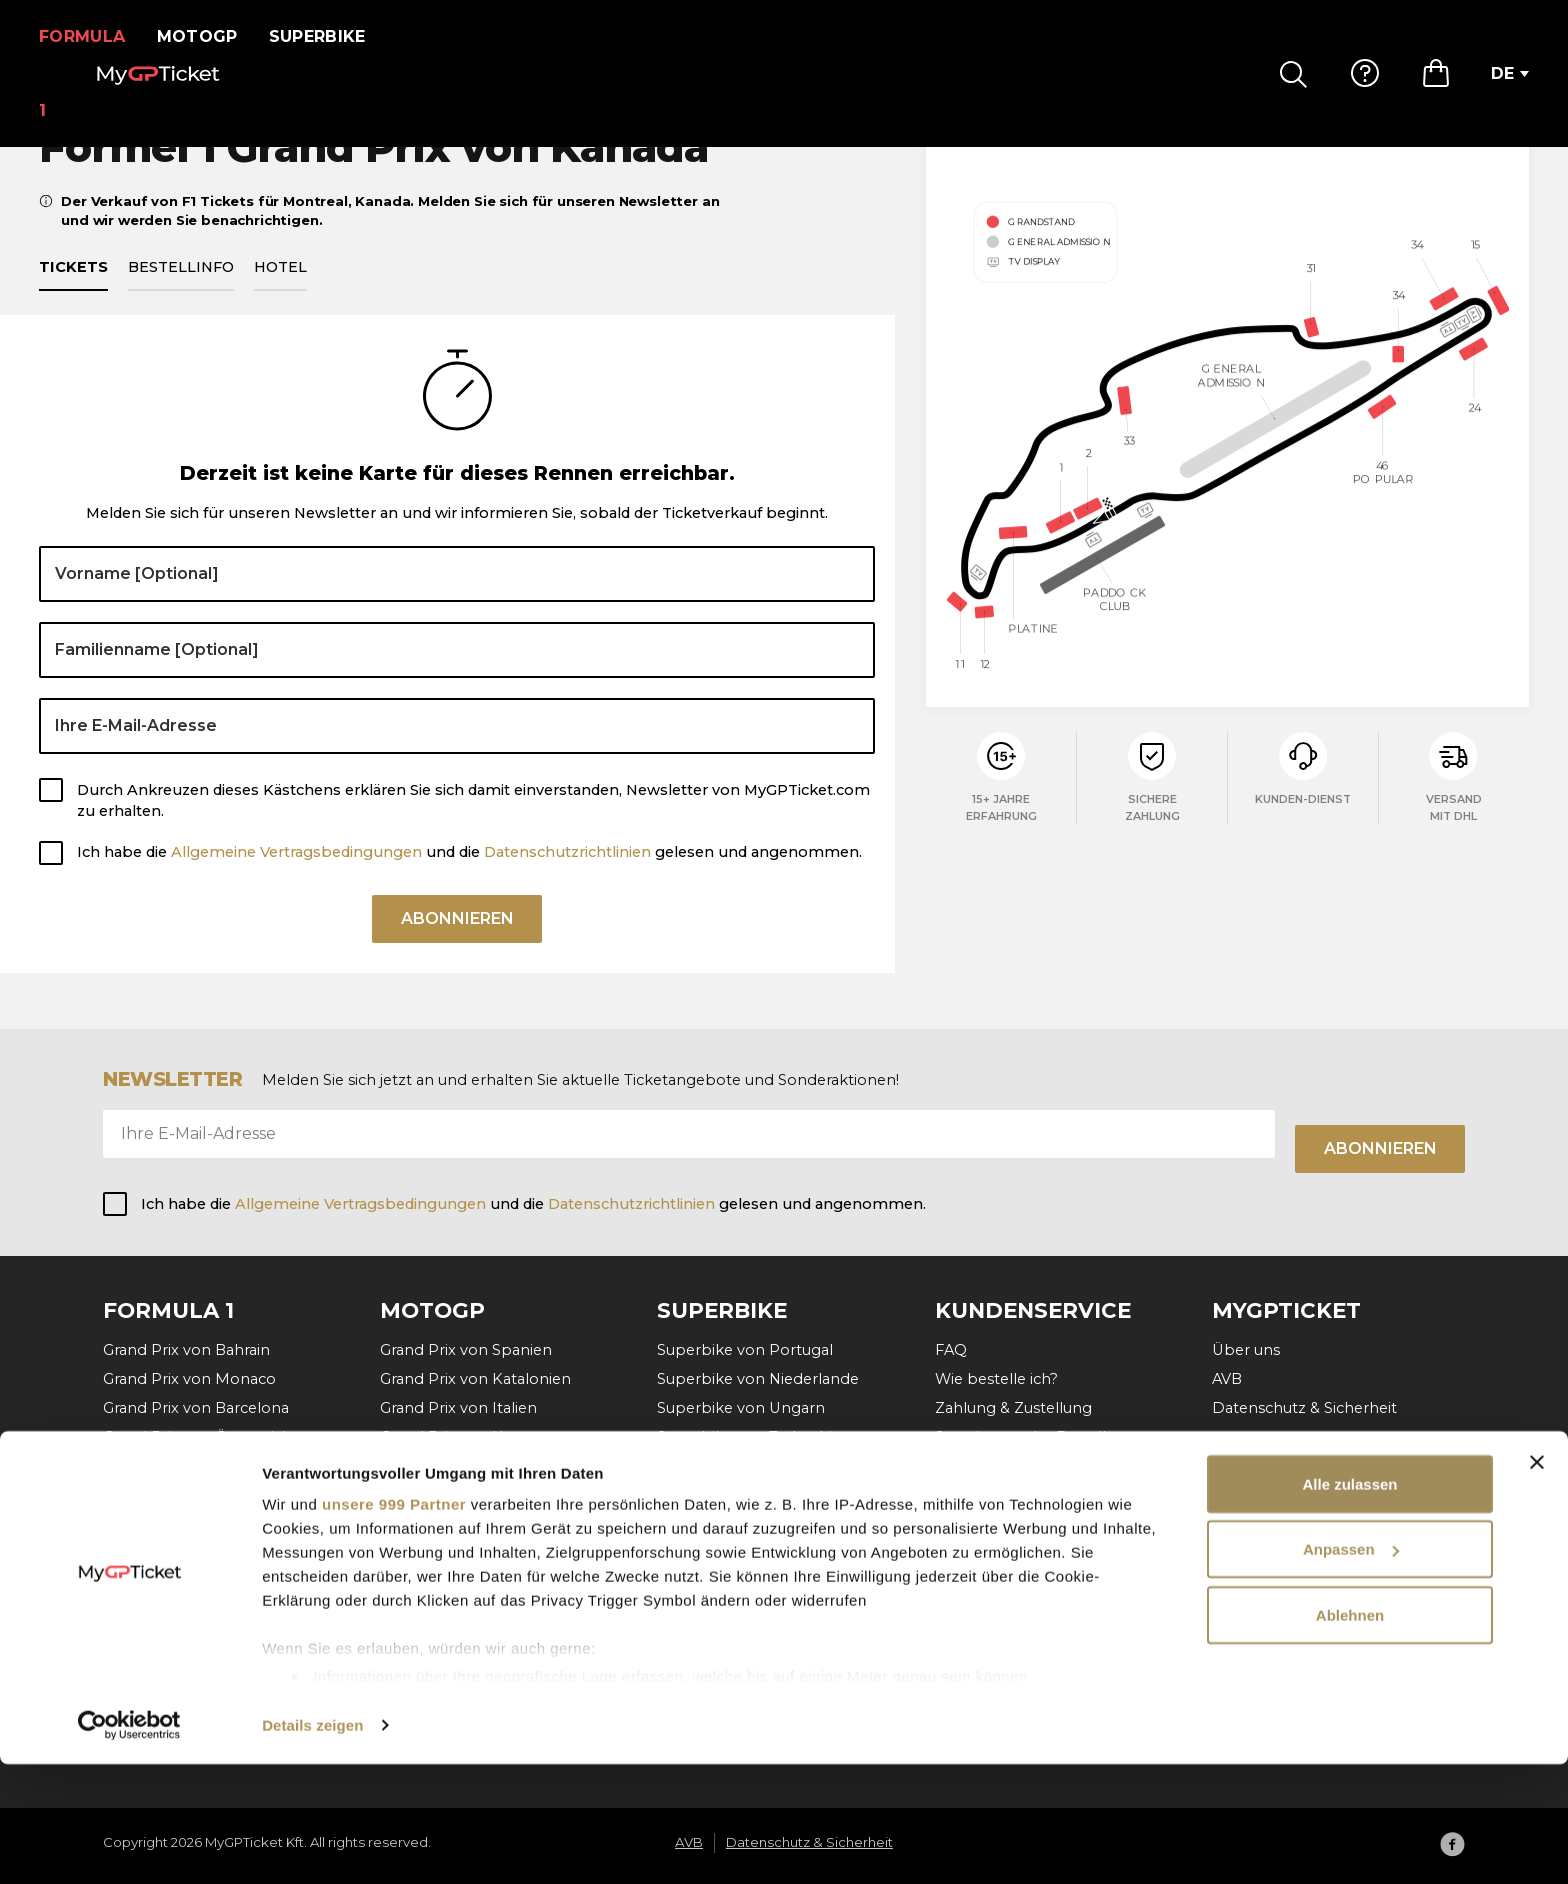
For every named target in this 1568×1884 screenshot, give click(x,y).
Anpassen (1351, 1669)
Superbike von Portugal (745, 1350)
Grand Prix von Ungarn (187, 1495)
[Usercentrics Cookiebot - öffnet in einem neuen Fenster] (129, 1845)
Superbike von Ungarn (741, 1408)
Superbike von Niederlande (758, 1379)
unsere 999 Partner (394, 1623)
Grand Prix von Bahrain (186, 1350)
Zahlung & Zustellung (1013, 1408)
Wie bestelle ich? (996, 1379)
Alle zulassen (1349, 1603)
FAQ (951, 1350)
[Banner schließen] (1537, 1582)
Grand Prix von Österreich (197, 1437)
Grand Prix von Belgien (187, 1466)
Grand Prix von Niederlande (204, 1524)
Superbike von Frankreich (751, 1524)
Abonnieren (457, 948)
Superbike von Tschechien (754, 1437)
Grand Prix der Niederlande (479, 1495)
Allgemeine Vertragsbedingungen (298, 875)
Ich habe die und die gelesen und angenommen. (469, 875)
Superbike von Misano (739, 1495)
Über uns (1246, 1350)
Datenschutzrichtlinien (567, 875)
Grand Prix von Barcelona (196, 1408)
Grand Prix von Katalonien (475, 1379)
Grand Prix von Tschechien (477, 1466)
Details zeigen (312, 1844)
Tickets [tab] (73, 290)
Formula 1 (88, 36)
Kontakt (965, 1466)
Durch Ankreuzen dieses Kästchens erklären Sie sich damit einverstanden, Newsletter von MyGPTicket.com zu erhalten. (473, 824)
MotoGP (209, 36)
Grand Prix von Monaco (189, 1379)
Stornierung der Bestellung (1035, 1437)
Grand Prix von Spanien (466, 1350)
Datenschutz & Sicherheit (1304, 1408)
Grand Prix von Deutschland (483, 1524)
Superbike (329, 36)
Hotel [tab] (280, 290)
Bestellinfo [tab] (181, 290)
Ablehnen (1350, 1734)
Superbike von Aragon (739, 1466)
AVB (1227, 1379)
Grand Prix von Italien (458, 1408)
